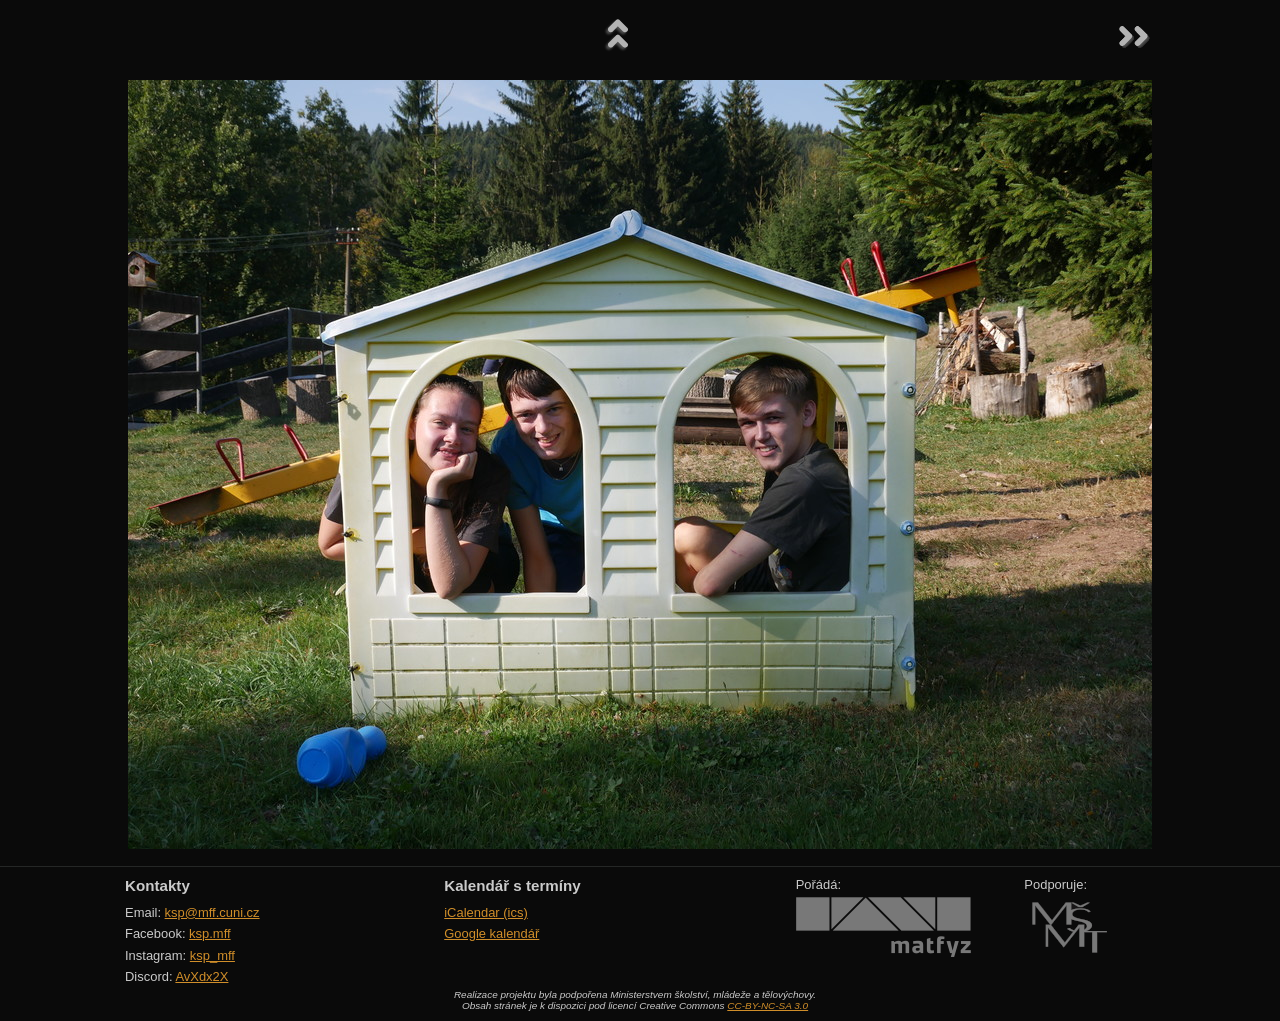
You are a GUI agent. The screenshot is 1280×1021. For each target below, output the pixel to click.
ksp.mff (210, 933)
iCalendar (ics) (486, 912)
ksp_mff (212, 955)
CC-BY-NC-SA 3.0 (767, 1005)
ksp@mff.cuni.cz (212, 912)
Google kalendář (491, 933)
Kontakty (157, 885)
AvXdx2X (201, 976)
